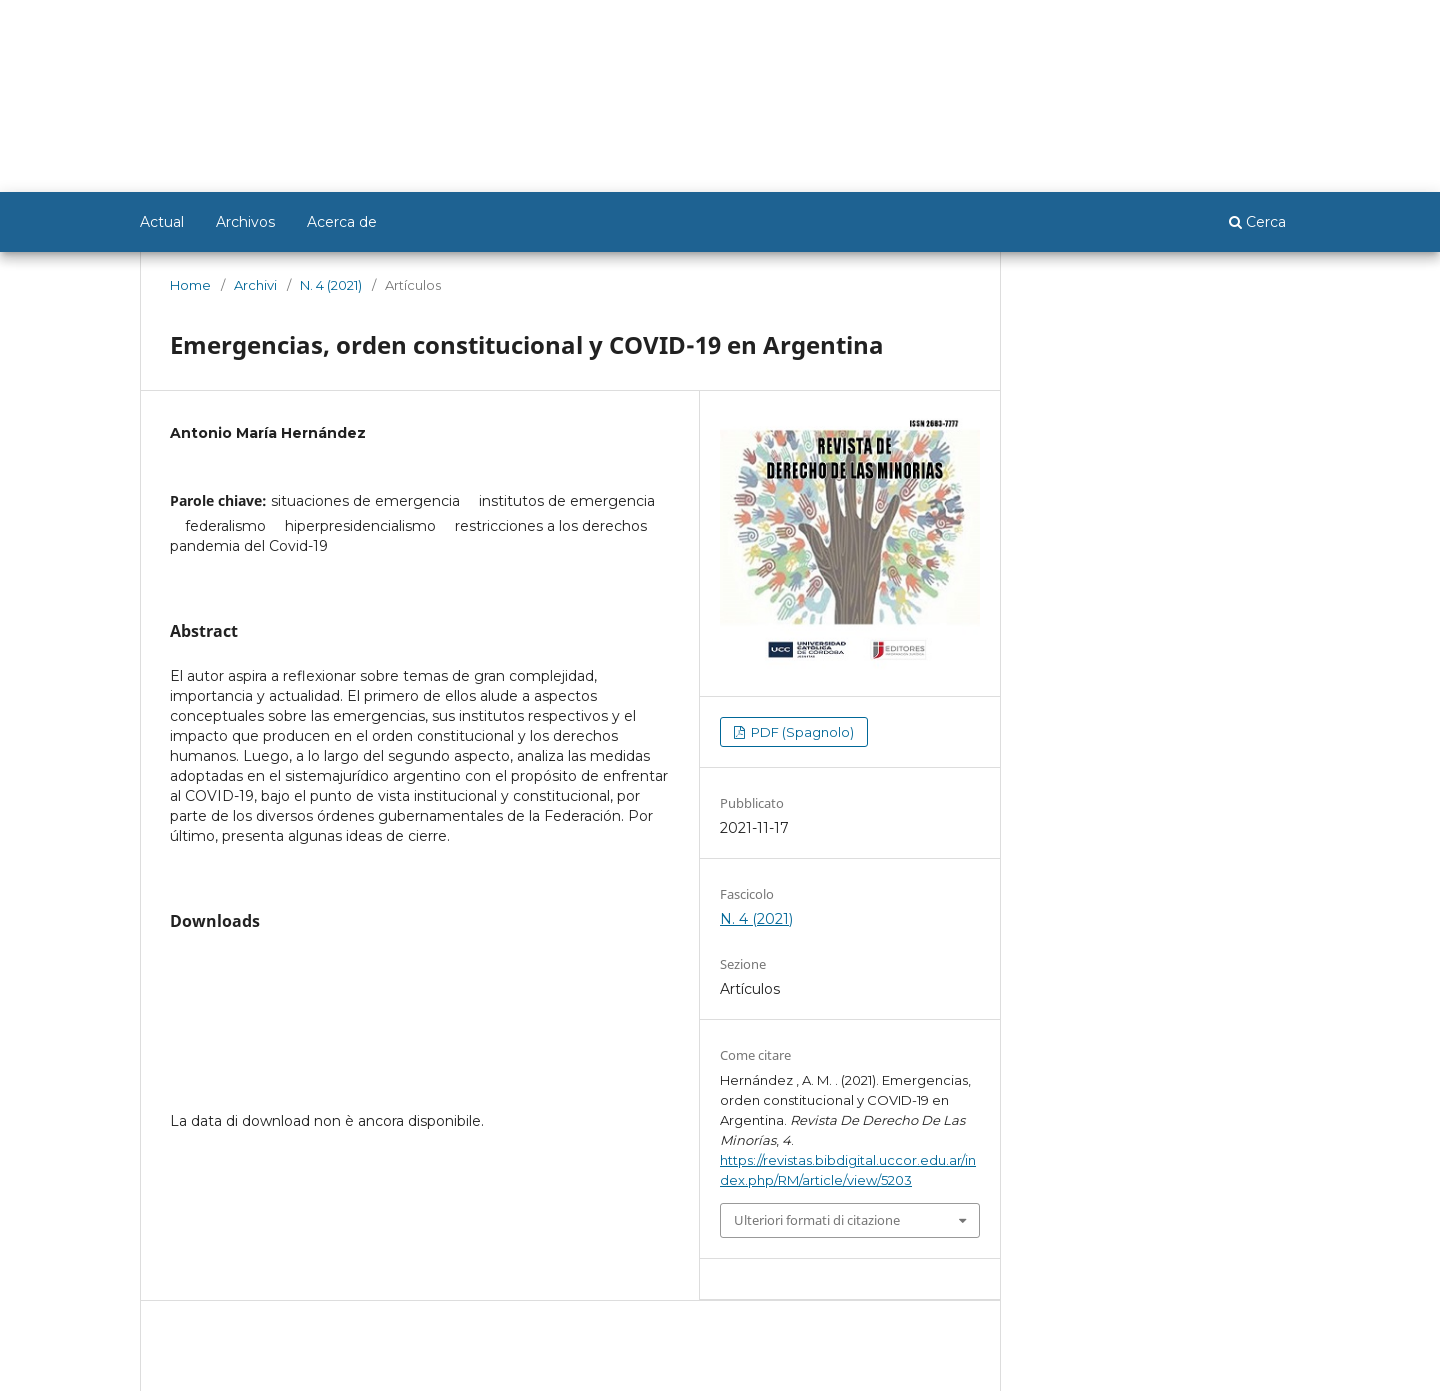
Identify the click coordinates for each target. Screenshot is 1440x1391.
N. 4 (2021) (331, 285)
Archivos (245, 222)
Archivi (255, 285)
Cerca (1257, 222)
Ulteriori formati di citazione (817, 1220)
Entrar (1281, 27)
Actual (162, 222)
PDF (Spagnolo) (801, 732)
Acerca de (342, 222)
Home (190, 285)
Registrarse (1202, 27)
